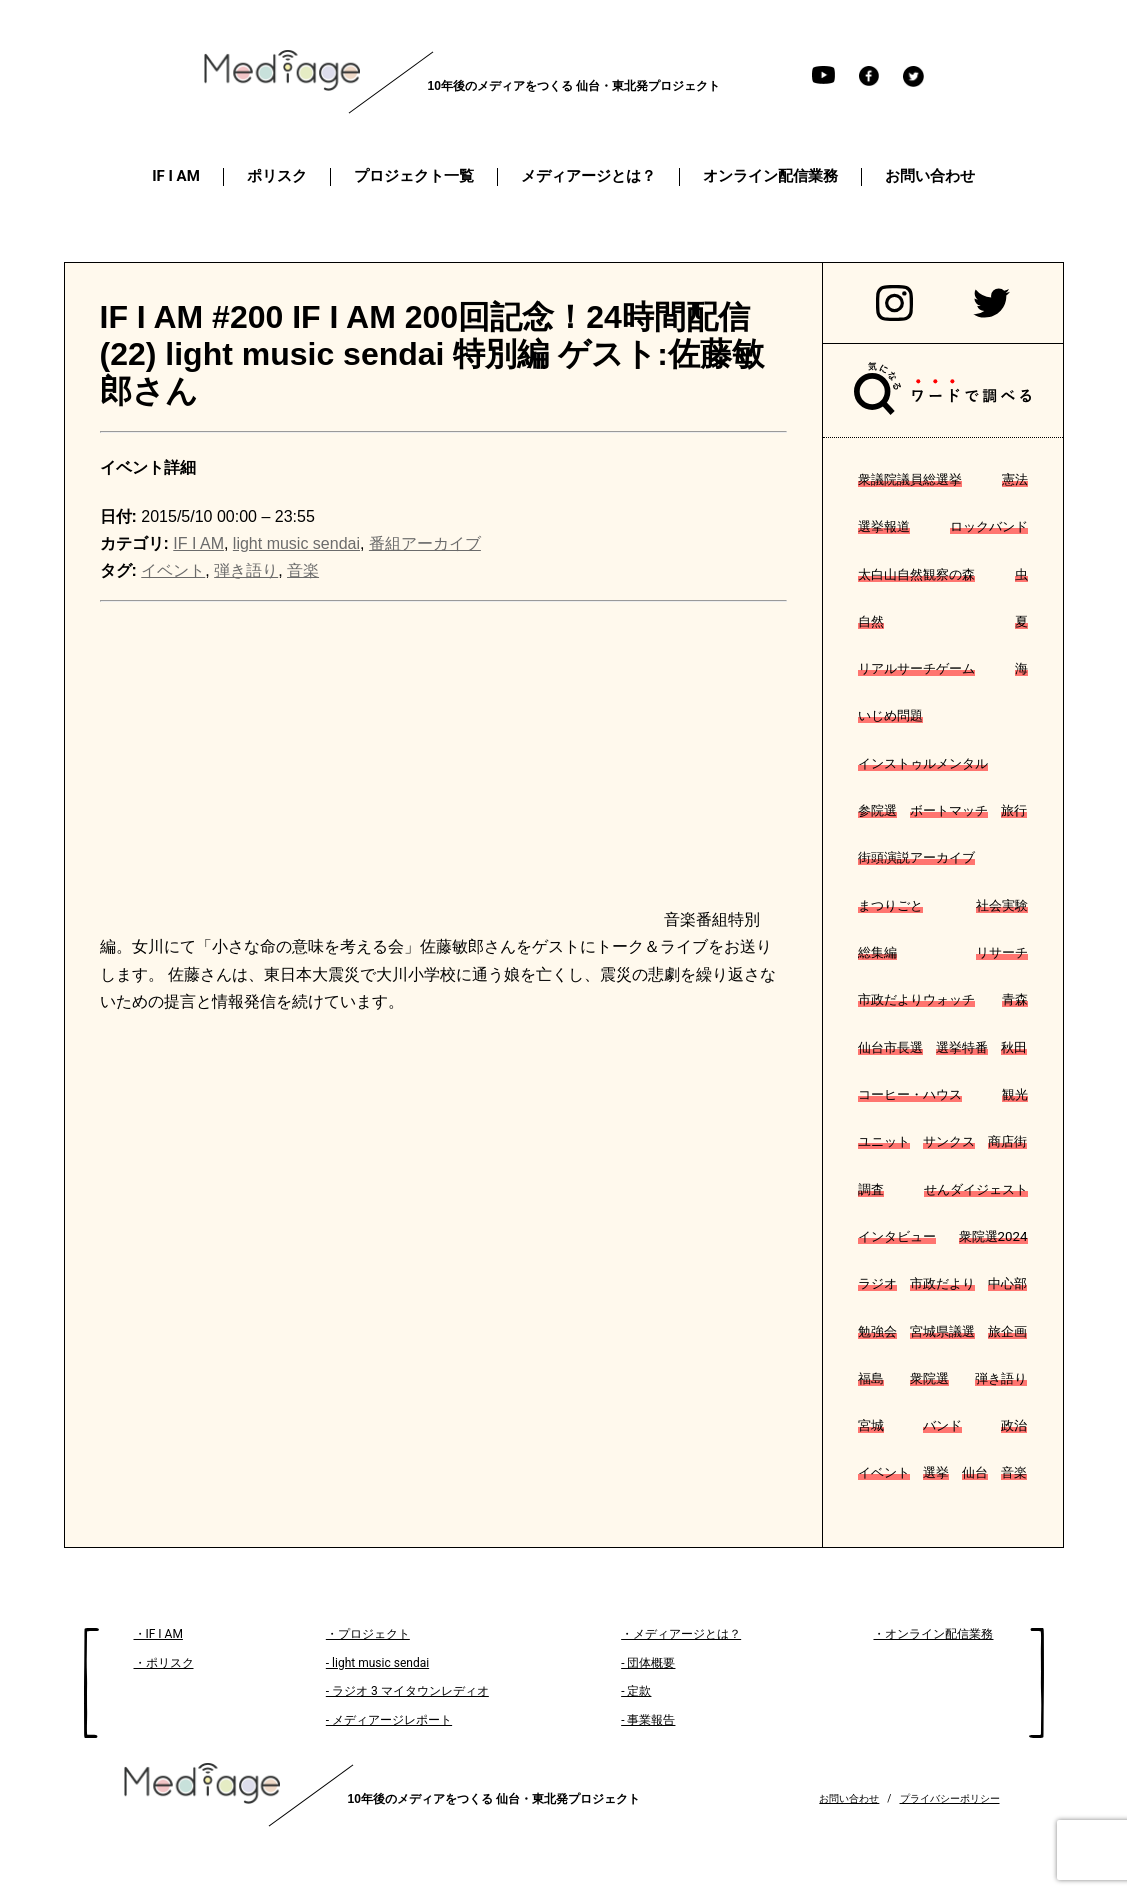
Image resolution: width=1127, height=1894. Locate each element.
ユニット (884, 1141)
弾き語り (1001, 1378)
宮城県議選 (942, 1331)
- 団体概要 (648, 1663)
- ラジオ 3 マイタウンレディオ (407, 1691)
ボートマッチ (949, 810)
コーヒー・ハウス (910, 1094)
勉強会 (877, 1331)
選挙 (936, 1472)
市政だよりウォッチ (916, 999)
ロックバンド (989, 526)
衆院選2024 (993, 1236)
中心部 (1007, 1283)
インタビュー (897, 1236)
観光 (1015, 1094)
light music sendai (296, 543)
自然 (871, 621)
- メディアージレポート (389, 1720)
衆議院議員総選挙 (910, 479)
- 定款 (636, 1691)
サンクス (949, 1141)
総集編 (877, 952)
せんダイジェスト (976, 1189)
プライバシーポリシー (950, 1798)
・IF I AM (158, 1634)
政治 (1014, 1425)
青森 (1015, 999)
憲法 (1015, 479)
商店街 (1007, 1141)
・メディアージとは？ (681, 1634)
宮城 (871, 1425)
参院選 (877, 810)
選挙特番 (962, 1047)
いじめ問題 (890, 715)
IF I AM (198, 543)
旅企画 (1007, 1331)
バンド (942, 1425)
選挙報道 (884, 526)
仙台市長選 (890, 1047)
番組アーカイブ (425, 543)
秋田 (1014, 1047)
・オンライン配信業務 (933, 1634)
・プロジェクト (368, 1634)
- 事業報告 (648, 1720)
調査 (871, 1189)
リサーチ (1002, 952)
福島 (871, 1378)
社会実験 (1002, 905)
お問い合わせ (849, 1798)
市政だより (942, 1283)
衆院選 (929, 1378)
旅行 (1014, 810)
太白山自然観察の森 (916, 574)
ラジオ (877, 1283)
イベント (884, 1472)
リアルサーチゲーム (916, 668)
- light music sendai (377, 1663)
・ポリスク (164, 1663)
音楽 (1014, 1472)
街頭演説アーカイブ (916, 857)
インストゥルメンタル (923, 763)
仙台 (975, 1472)
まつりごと (890, 905)
